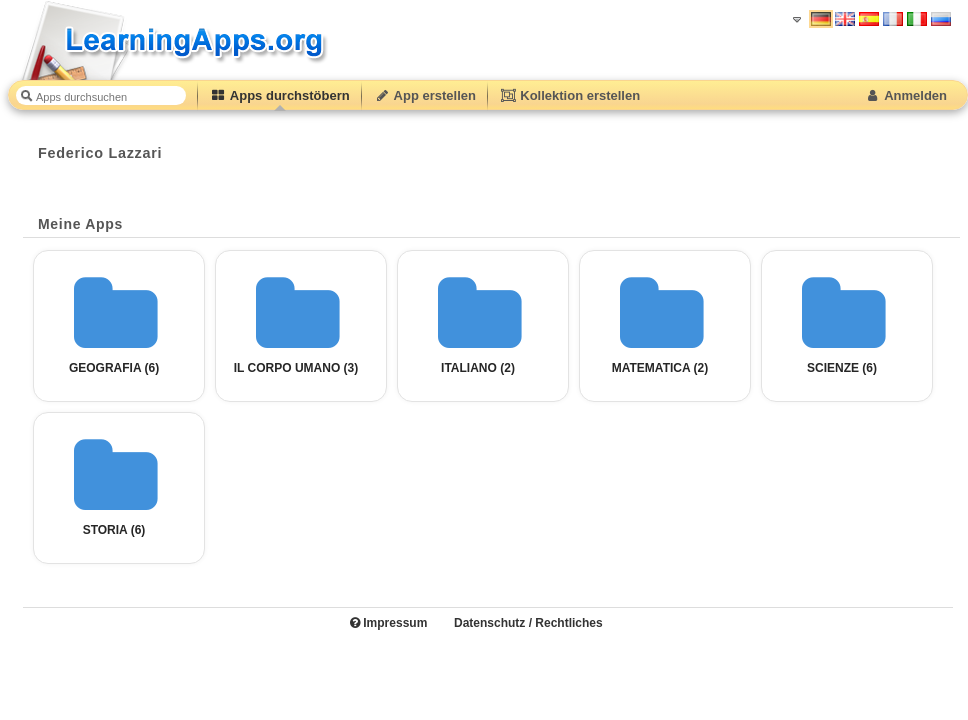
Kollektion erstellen (570, 95)
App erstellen (425, 95)
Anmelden (905, 95)
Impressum (388, 623)
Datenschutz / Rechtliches (528, 623)
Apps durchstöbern (280, 95)
